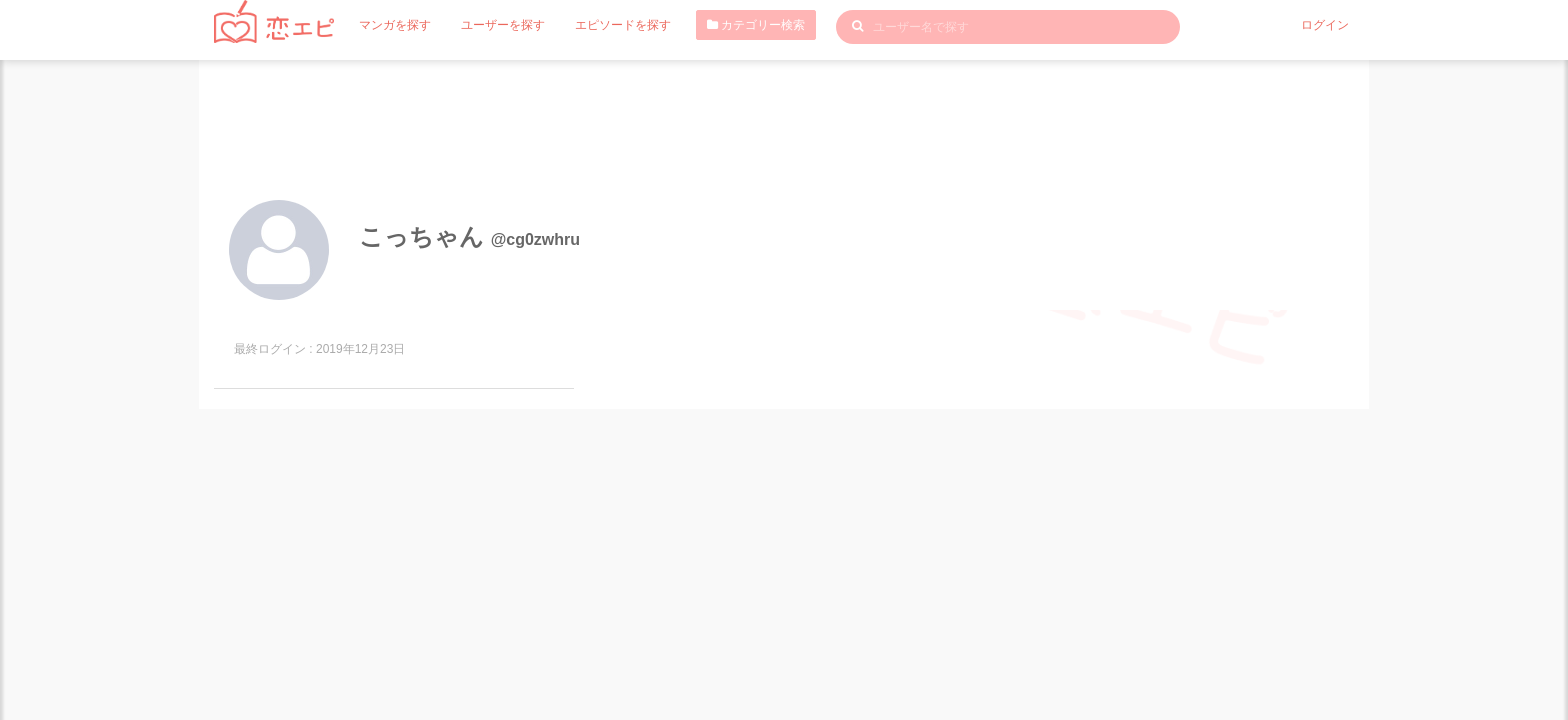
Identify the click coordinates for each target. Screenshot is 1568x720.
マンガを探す (395, 25)
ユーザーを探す (503, 25)
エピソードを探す (623, 25)
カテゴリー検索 (756, 25)
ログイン (1325, 25)
